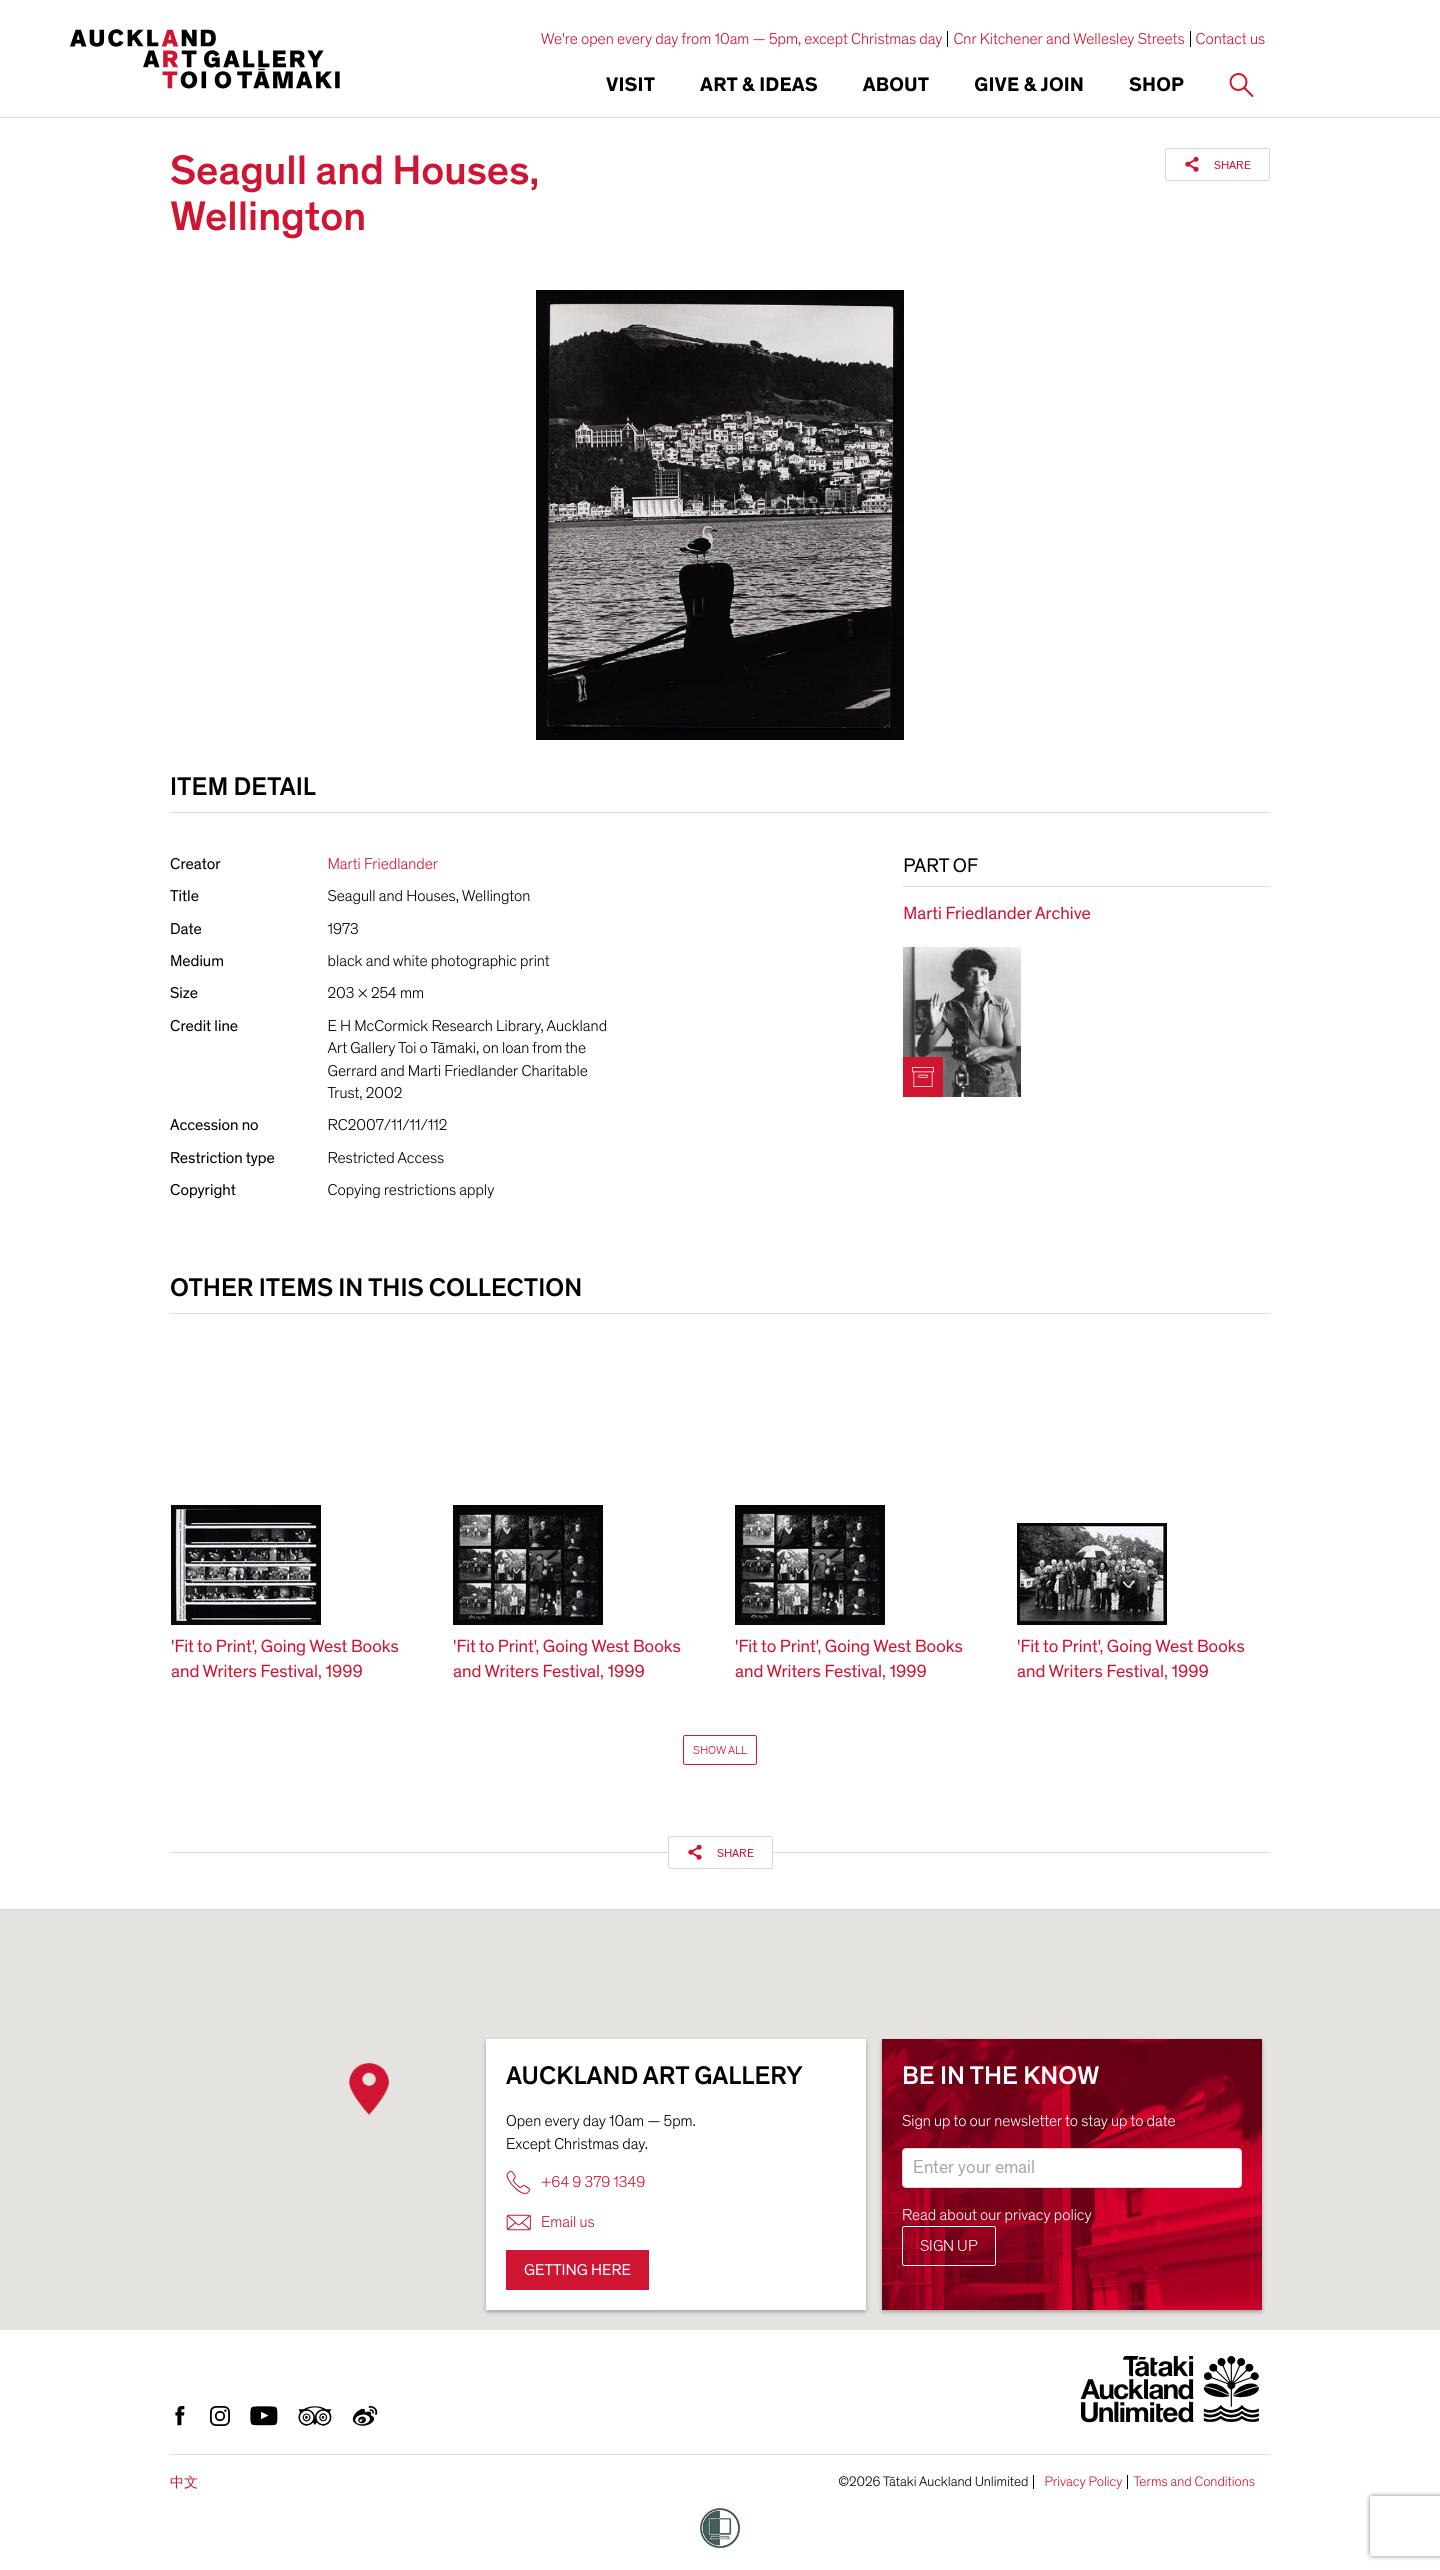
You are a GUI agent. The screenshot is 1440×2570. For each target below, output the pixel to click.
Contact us (1231, 39)
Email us (550, 2222)
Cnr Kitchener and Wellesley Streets (1068, 39)
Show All (720, 1750)
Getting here (577, 2270)
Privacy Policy (1083, 2482)
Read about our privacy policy (997, 2215)
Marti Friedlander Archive (996, 914)
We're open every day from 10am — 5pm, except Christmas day (742, 39)
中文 (184, 2482)
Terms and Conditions (1194, 2482)
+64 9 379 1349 (575, 2182)
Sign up (949, 2246)
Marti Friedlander (383, 864)
